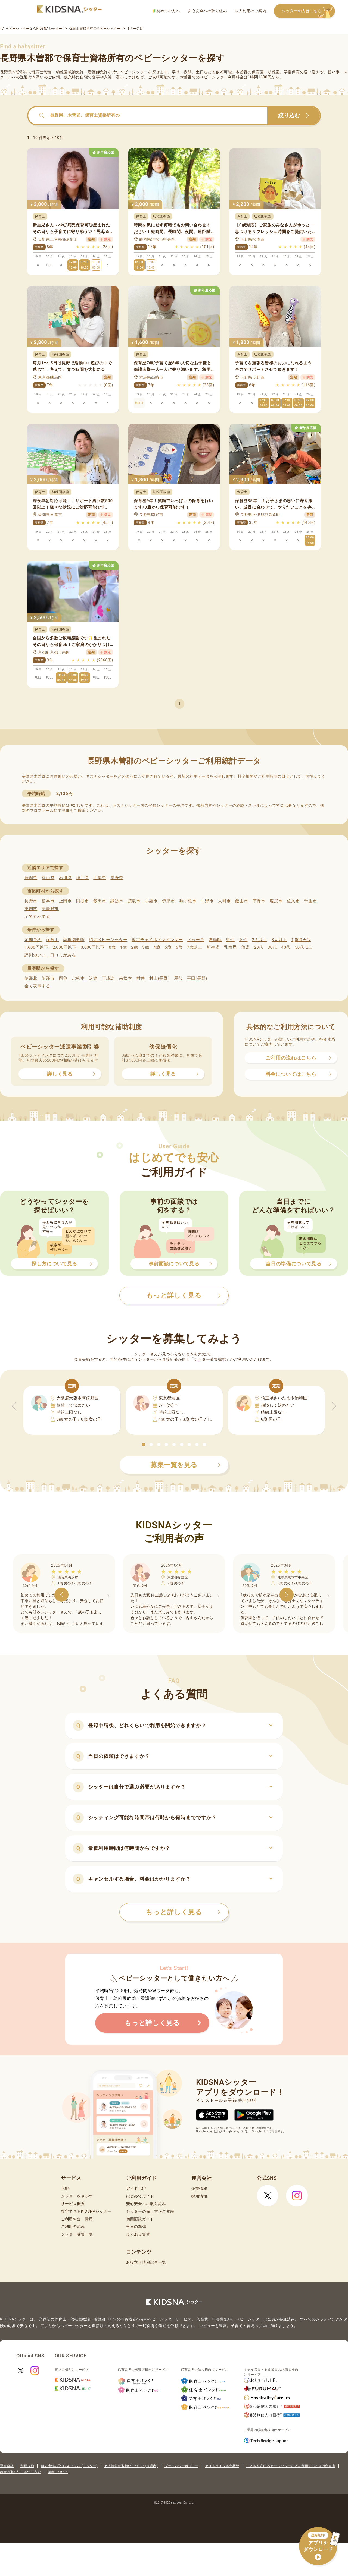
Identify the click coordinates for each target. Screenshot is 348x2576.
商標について (58, 2472)
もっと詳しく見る (183, 1912)
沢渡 (93, 978)
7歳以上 (194, 947)
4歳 (157, 947)
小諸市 (151, 900)
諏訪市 (116, 900)
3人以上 (279, 939)
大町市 (224, 900)
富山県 (48, 877)
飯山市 (241, 900)
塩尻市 (276, 900)
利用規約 (27, 2466)
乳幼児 (230, 947)
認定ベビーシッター (108, 939)
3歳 (145, 947)
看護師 (215, 939)
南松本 (125, 978)
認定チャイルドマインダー (157, 939)
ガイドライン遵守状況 (222, 2466)
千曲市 (310, 900)
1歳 (123, 947)
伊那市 (168, 900)
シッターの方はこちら (308, 11)
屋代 (178, 978)
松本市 (48, 900)
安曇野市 (50, 908)
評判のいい (35, 955)
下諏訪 (108, 978)
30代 (272, 947)
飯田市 (99, 900)
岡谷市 (82, 900)
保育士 (52, 939)
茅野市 (259, 900)
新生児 (213, 947)
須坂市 (134, 900)
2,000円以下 (64, 947)
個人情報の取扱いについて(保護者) (131, 2466)
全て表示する (37, 916)
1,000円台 (301, 939)
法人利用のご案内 (250, 11)
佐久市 (293, 900)
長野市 (30, 900)
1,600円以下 (36, 947)
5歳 (168, 947)
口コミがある (63, 955)
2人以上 (259, 939)
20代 (258, 947)
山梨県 (99, 877)
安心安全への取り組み (207, 11)
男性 (230, 939)
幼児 (245, 947)
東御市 (30, 908)
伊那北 (30, 978)
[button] (143, 1444)
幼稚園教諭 (74, 939)
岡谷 (63, 978)
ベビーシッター (134, 72)
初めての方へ (166, 11)
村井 (140, 978)
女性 (243, 939)
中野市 (207, 900)
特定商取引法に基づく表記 (20, 2472)
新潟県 (30, 877)
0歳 (112, 947)
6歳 (179, 947)
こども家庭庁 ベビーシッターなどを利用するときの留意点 (290, 2466)
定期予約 (33, 939)
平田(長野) (197, 978)
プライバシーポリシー (181, 2466)
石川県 (65, 877)
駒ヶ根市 (188, 900)
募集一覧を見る (185, 1465)
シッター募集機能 (210, 1359)
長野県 (116, 877)
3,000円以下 (92, 947)
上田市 (65, 900)
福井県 (82, 877)
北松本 (78, 978)
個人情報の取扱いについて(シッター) (69, 2466)
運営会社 (7, 2466)
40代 (286, 947)
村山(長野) (159, 978)
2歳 (134, 947)
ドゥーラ (195, 939)
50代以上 (304, 947)
